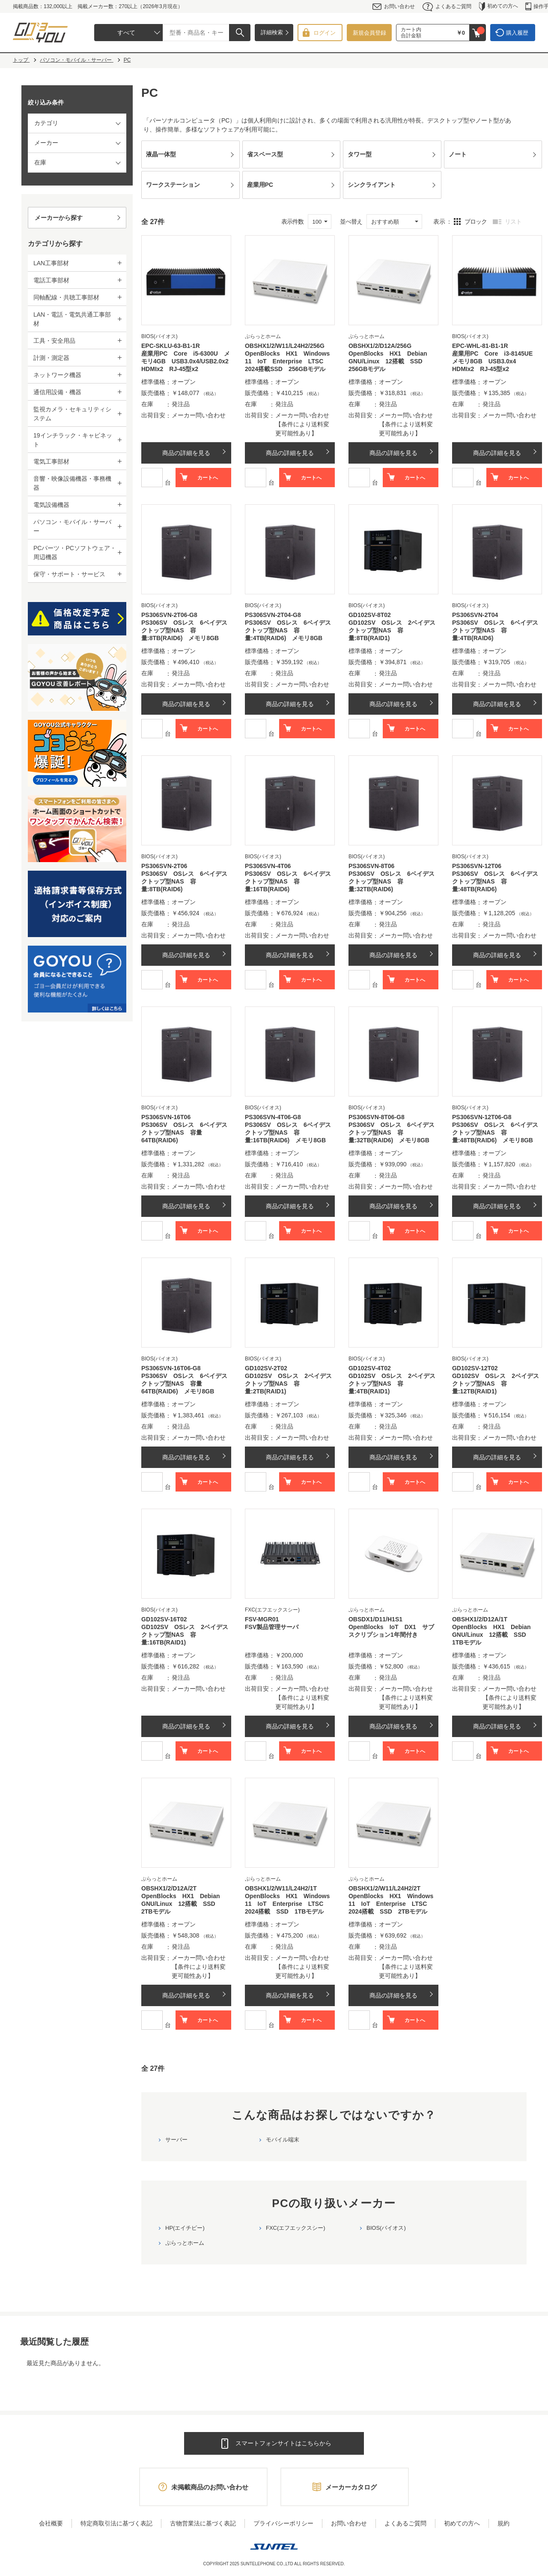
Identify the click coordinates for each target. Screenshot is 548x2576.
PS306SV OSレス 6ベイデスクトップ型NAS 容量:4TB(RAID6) (495, 630)
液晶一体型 (161, 154)
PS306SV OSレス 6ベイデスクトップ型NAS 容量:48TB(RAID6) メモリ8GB (495, 1132)
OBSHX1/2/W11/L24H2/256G (285, 345)
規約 (503, 2523)
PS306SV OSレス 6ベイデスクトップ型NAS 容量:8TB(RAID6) (184, 881)
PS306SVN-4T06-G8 (273, 1117)
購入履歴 (517, 33)
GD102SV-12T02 (475, 1368)
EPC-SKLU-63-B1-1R (170, 345)
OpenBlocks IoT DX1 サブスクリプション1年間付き (391, 1630)
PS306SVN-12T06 (476, 866)
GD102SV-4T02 (369, 1368)
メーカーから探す (59, 217)
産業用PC (260, 184)
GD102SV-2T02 (266, 1368)
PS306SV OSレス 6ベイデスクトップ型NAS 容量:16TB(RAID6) (288, 881)
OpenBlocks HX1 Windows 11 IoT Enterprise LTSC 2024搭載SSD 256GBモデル (290, 361)
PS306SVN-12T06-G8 (482, 1117)
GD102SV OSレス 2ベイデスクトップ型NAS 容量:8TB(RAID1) (391, 630)
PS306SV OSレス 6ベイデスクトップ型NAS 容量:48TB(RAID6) (495, 881)
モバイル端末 (282, 2139)
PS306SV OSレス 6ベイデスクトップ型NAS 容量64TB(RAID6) (184, 1132)
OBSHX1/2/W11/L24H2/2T (384, 1888)
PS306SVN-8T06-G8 (376, 1117)
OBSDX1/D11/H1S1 (375, 1619)
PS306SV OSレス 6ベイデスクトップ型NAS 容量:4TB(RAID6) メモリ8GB (288, 630)
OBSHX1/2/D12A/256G (379, 345)
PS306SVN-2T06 (164, 866)
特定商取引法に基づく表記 (116, 2523)
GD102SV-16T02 (164, 1619)
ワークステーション (173, 184)
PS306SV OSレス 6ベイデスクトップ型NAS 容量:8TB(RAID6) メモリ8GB (184, 630)
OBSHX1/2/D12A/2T (169, 1888)
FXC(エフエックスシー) (295, 2228)
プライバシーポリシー (283, 2523)
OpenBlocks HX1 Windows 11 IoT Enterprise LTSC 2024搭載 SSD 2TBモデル (393, 1904)
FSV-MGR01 (262, 1619)
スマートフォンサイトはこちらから (283, 2443)
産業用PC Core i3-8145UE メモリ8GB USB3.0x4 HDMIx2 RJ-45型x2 (495, 361)
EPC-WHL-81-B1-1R (480, 345)
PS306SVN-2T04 (475, 614)
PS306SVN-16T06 (166, 1117)
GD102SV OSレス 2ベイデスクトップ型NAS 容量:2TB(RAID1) (288, 1383)
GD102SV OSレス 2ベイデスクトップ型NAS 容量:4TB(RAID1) (391, 1383)
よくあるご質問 (447, 7)
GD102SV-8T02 (369, 614)
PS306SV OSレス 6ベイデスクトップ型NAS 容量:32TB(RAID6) (391, 881)
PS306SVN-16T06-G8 (171, 1368)
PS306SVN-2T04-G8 (273, 614)
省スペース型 (265, 154)
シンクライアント (372, 184)
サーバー (176, 2139)
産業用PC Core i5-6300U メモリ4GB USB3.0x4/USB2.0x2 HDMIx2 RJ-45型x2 (186, 361)
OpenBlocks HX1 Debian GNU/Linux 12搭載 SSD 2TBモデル (183, 1904)
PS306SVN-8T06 (371, 866)
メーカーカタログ (351, 2487)
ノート (458, 154)
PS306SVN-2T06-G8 (169, 614)
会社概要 (51, 2523)
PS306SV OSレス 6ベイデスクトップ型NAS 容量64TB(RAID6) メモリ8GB (184, 1383)
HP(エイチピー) (185, 2228)
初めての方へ (498, 6)
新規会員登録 (369, 33)
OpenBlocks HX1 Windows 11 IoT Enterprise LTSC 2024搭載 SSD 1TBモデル (290, 1904)
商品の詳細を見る (186, 452)
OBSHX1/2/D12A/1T (479, 1619)
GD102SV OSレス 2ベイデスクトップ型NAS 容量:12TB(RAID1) (495, 1383)
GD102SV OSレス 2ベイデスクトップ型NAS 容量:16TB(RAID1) (184, 1634)
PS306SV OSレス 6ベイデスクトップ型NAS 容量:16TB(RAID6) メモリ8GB (288, 1132)
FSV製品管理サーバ (271, 1626)
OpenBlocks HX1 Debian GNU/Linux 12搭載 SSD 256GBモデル (390, 361)
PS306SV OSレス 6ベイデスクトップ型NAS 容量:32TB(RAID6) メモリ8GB (391, 1132)
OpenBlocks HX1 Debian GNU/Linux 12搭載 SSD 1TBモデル (494, 1634)
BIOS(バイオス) (386, 2228)
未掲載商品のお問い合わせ (209, 2487)
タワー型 (360, 154)
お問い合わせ (393, 6)
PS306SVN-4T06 (268, 866)
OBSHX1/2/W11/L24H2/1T (281, 1888)
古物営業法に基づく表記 (203, 2523)
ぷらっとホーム (184, 2243)
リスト (513, 221)
